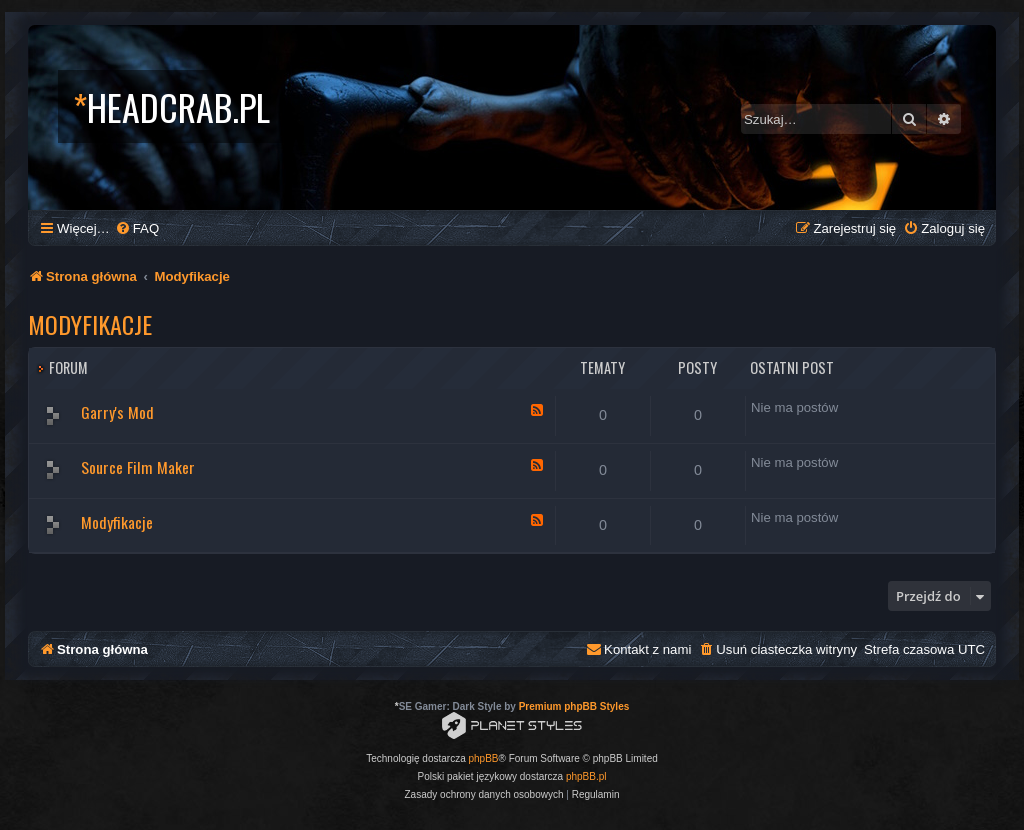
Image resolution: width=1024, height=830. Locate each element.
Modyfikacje (90, 324)
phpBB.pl (586, 776)
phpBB (484, 758)
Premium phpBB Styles (574, 706)
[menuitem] (137, 228)
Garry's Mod (117, 412)
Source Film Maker (138, 467)
